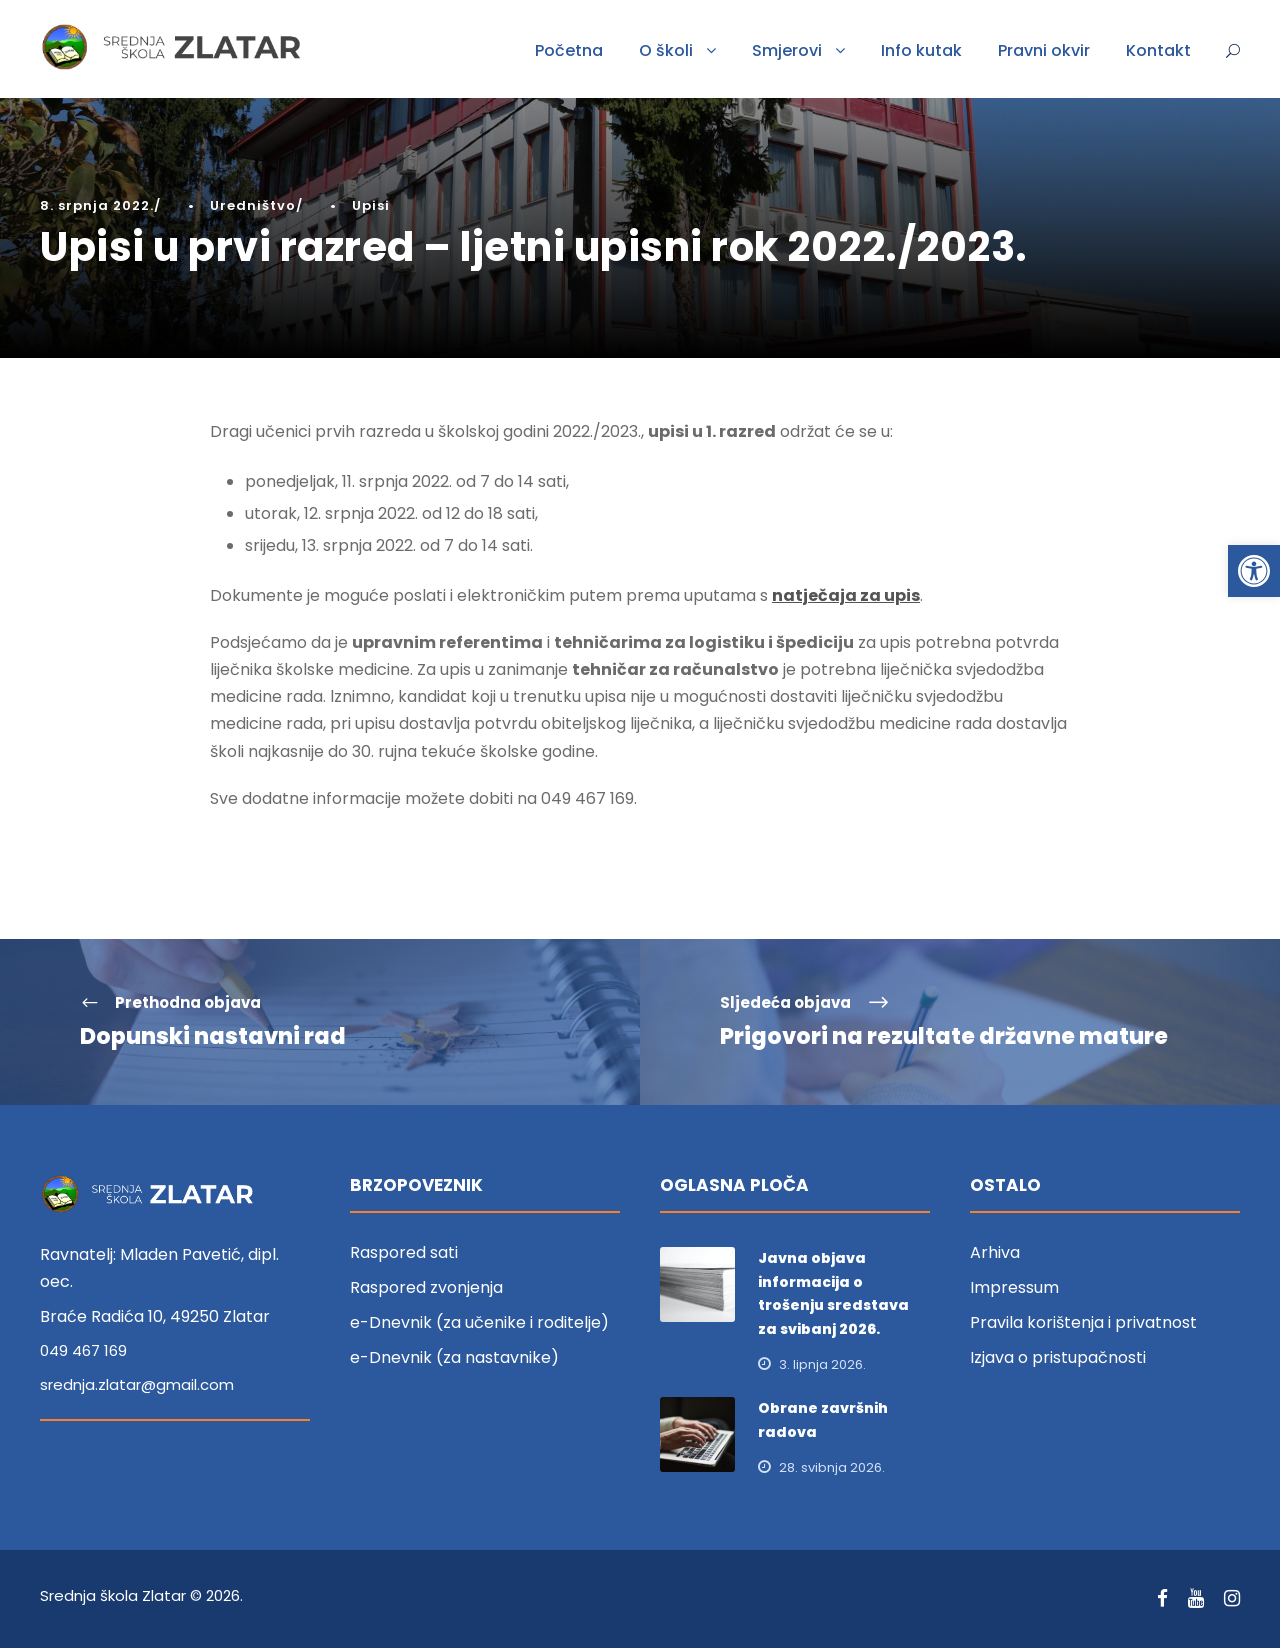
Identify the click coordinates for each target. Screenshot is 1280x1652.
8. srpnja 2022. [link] (97, 205)
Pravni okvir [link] (1044, 50)
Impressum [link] (1014, 1291)
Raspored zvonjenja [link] (426, 1291)
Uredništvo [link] (253, 205)
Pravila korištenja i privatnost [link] (1083, 1326)
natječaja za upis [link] (846, 598)
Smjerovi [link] (787, 50)
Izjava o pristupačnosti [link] (1058, 1361)
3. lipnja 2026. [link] (822, 1368)
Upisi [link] (371, 205)
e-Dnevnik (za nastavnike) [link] (454, 1361)
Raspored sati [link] (404, 1255)
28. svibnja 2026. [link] (832, 1470)
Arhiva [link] (995, 1255)
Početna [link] (569, 50)
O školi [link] (666, 50)
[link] (1254, 571)
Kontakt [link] (1158, 50)
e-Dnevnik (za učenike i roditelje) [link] (479, 1326)
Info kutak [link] (921, 50)
